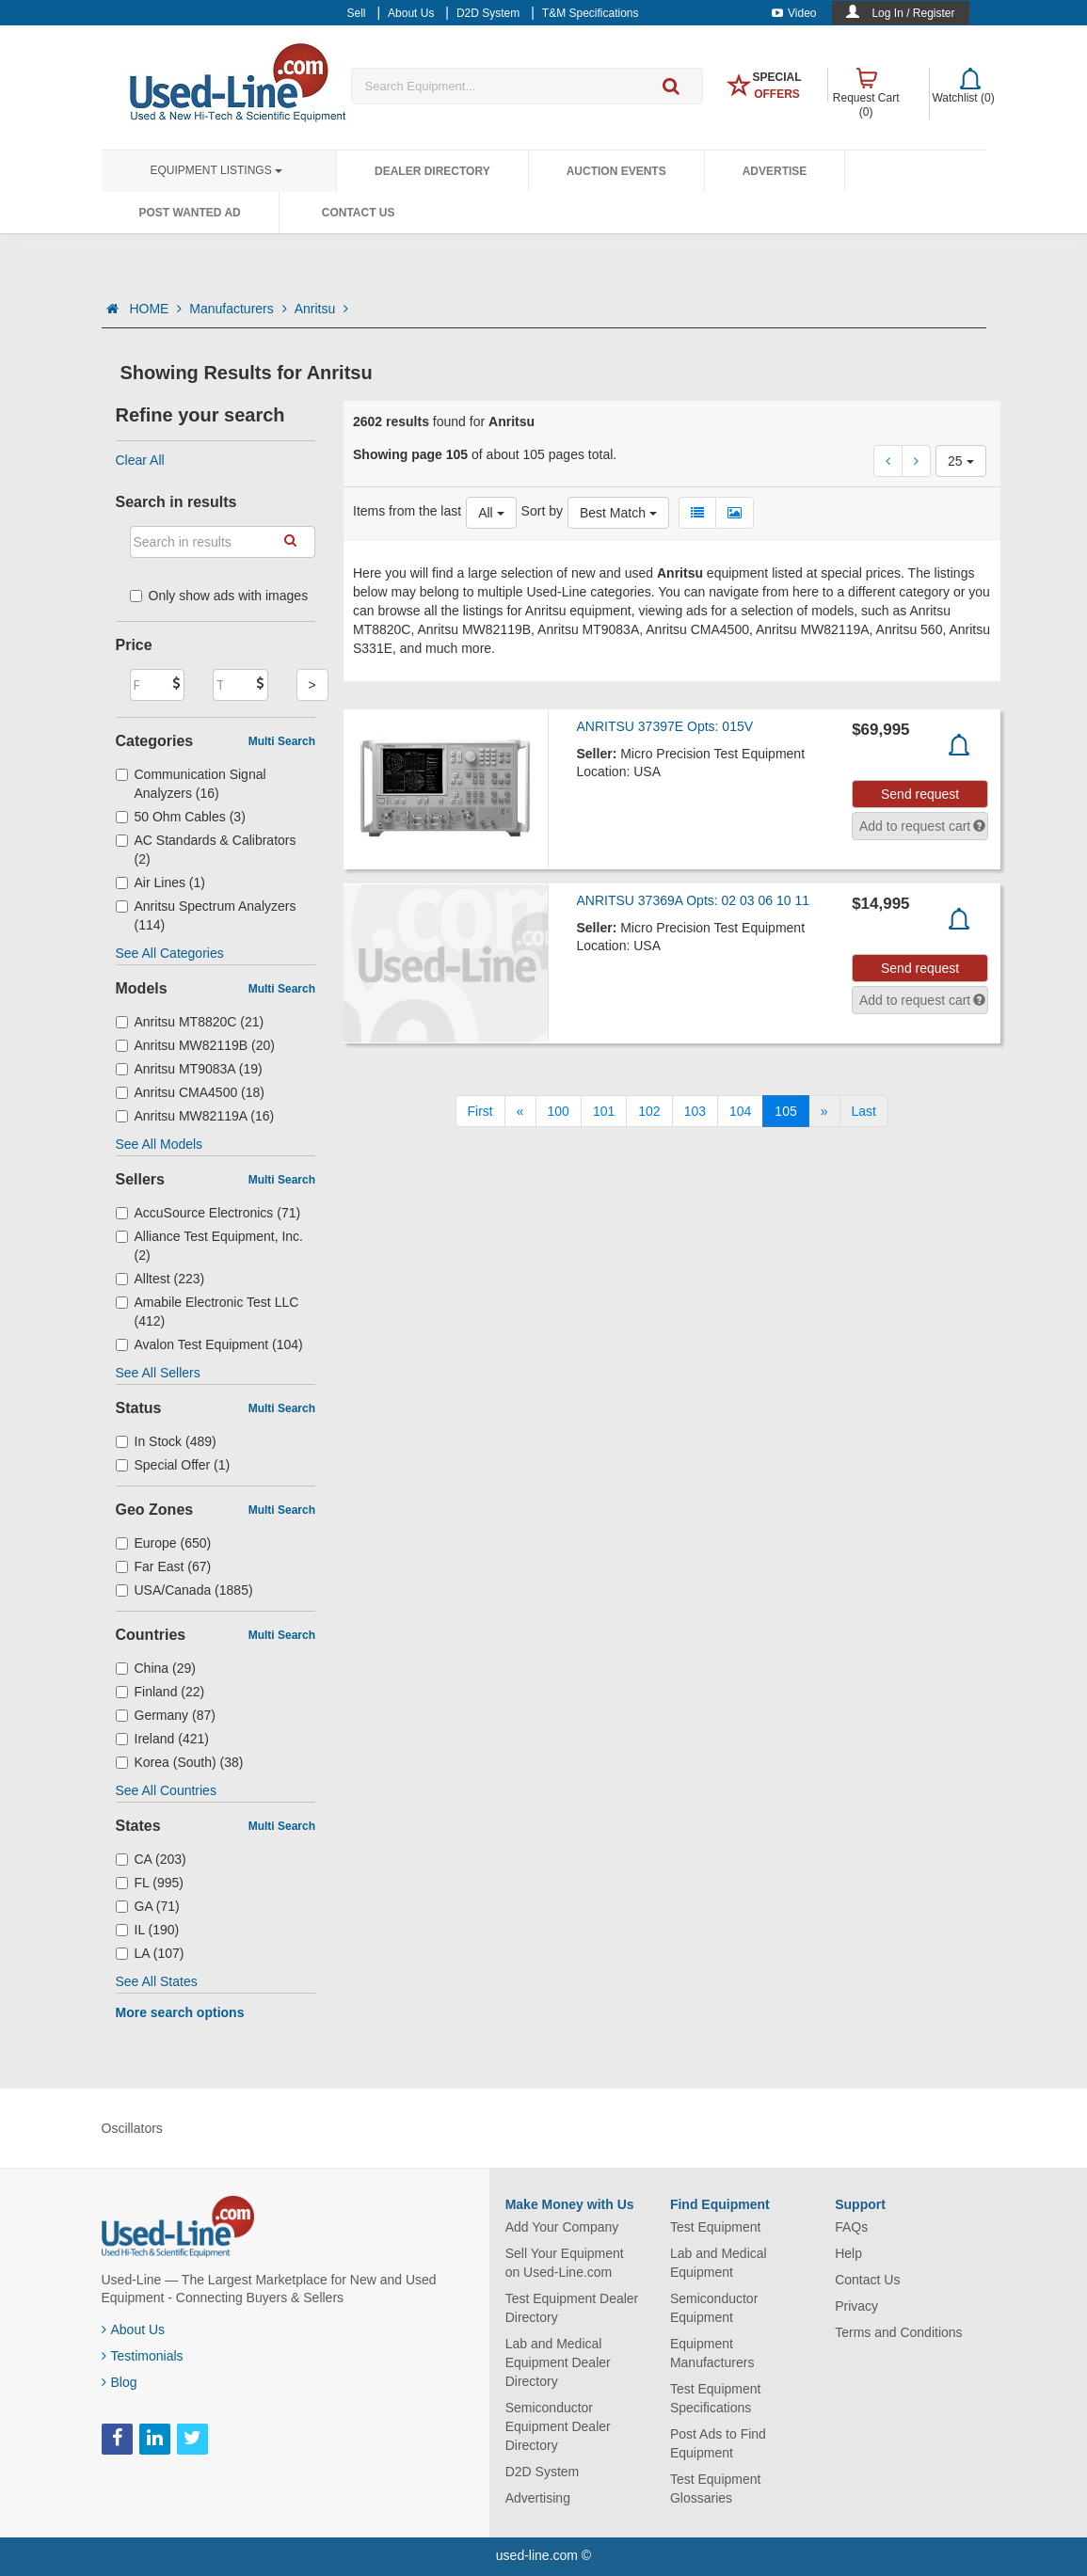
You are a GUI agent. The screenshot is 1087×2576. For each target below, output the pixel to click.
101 (604, 1111)
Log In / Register (912, 13)
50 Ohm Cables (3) (181, 816)
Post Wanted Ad (190, 212)
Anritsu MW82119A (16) (195, 1115)
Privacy (856, 2306)
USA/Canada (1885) (184, 1590)
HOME (155, 308)
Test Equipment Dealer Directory (572, 2308)
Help (848, 2253)
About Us (134, 2329)
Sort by (542, 510)
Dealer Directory (432, 171)
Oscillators (132, 2128)
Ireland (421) (162, 1738)
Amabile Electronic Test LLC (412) (207, 1311)
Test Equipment (715, 2226)
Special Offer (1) (173, 1464)
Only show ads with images (219, 595)
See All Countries (166, 1790)
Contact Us (358, 212)
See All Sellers (158, 1372)
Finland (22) (160, 1691)
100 (558, 1111)
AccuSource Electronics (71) (208, 1212)
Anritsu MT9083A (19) (189, 1068)
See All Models (159, 1144)
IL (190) (148, 1929)
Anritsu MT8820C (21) (190, 1021)
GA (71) (148, 1906)
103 (695, 1111)
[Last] (863, 1111)
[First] (480, 1111)
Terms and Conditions (898, 2332)
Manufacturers (237, 308)
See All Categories (170, 953)
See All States (157, 1981)
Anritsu (321, 308)
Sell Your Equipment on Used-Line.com (564, 2263)
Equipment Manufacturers (712, 2353)
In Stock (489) (166, 1441)
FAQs (851, 2226)
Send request (920, 794)
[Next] (824, 1111)
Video (794, 13)
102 (649, 1111)
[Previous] (520, 1111)
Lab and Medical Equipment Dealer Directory (558, 2362)
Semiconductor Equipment (714, 2308)
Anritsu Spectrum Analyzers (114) (206, 915)
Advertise (775, 171)
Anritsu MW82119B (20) (195, 1045)
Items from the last (407, 510)
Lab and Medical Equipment (718, 2263)
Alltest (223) (160, 1278)
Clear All (140, 460)
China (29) (156, 1668)
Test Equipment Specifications (715, 2398)
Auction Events (616, 171)
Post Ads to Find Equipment (718, 2443)
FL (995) (150, 1882)
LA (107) (150, 1953)
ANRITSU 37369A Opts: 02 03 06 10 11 (693, 900)
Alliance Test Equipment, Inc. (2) (210, 1246)
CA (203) (151, 1859)
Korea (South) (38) (180, 1762)
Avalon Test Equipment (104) (209, 1344)
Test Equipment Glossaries (715, 2488)
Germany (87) (166, 1715)
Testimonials (143, 2355)
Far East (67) (164, 1566)
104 (740, 1111)
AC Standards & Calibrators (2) (206, 850)
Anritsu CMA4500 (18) (190, 1092)
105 (785, 1111)
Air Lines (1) (161, 882)
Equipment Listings (216, 170)
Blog (119, 2382)
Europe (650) (164, 1542)
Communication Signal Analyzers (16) (191, 784)
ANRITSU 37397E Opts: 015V (665, 726)
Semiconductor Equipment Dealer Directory (558, 2426)
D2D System (542, 2471)
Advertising (537, 2497)
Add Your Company (562, 2226)
